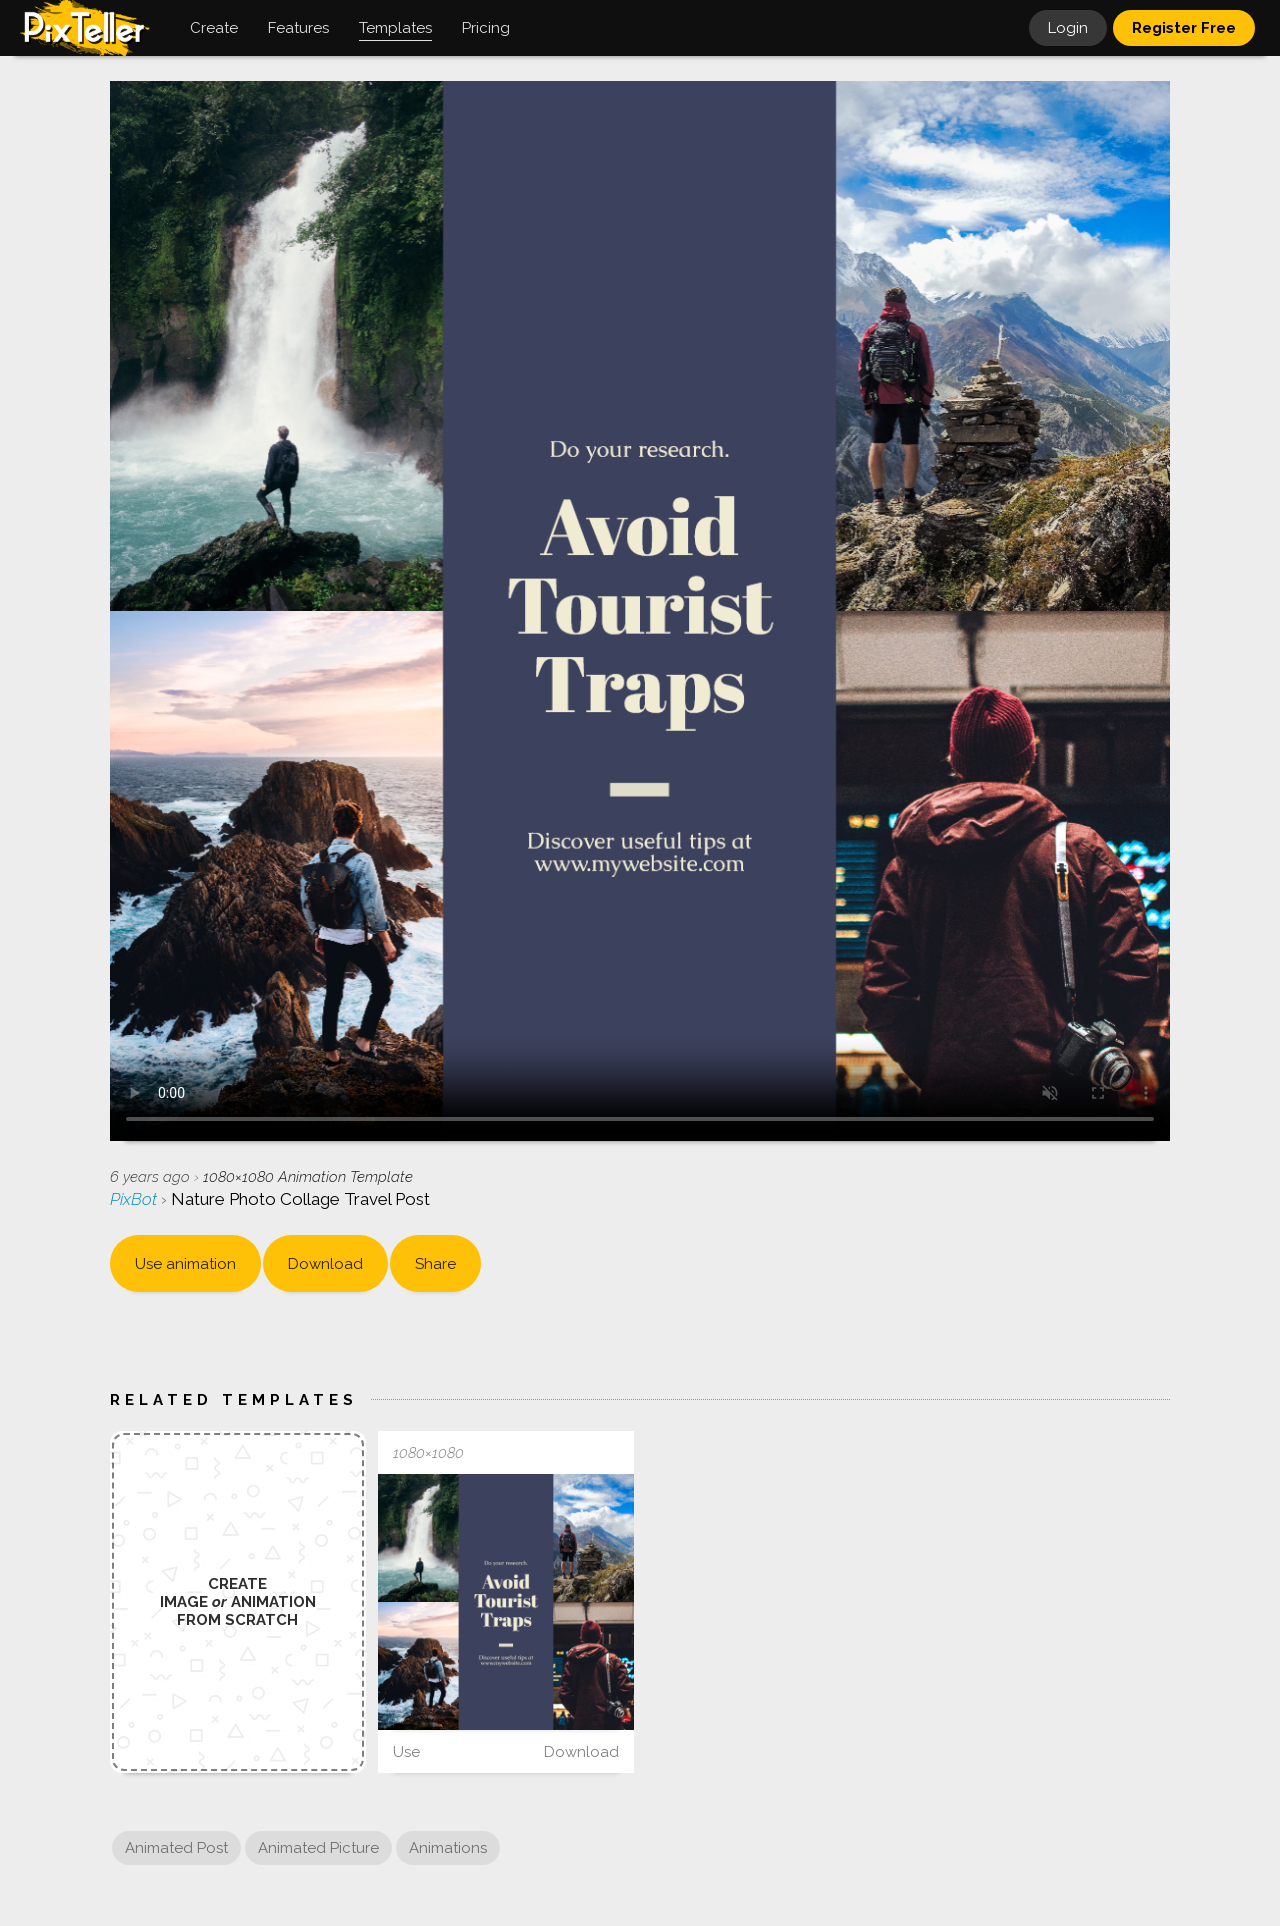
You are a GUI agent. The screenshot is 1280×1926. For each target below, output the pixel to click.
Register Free (1184, 28)
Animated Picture (318, 1848)
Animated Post (176, 1848)
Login (1068, 28)
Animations (448, 1848)
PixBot (135, 1199)
